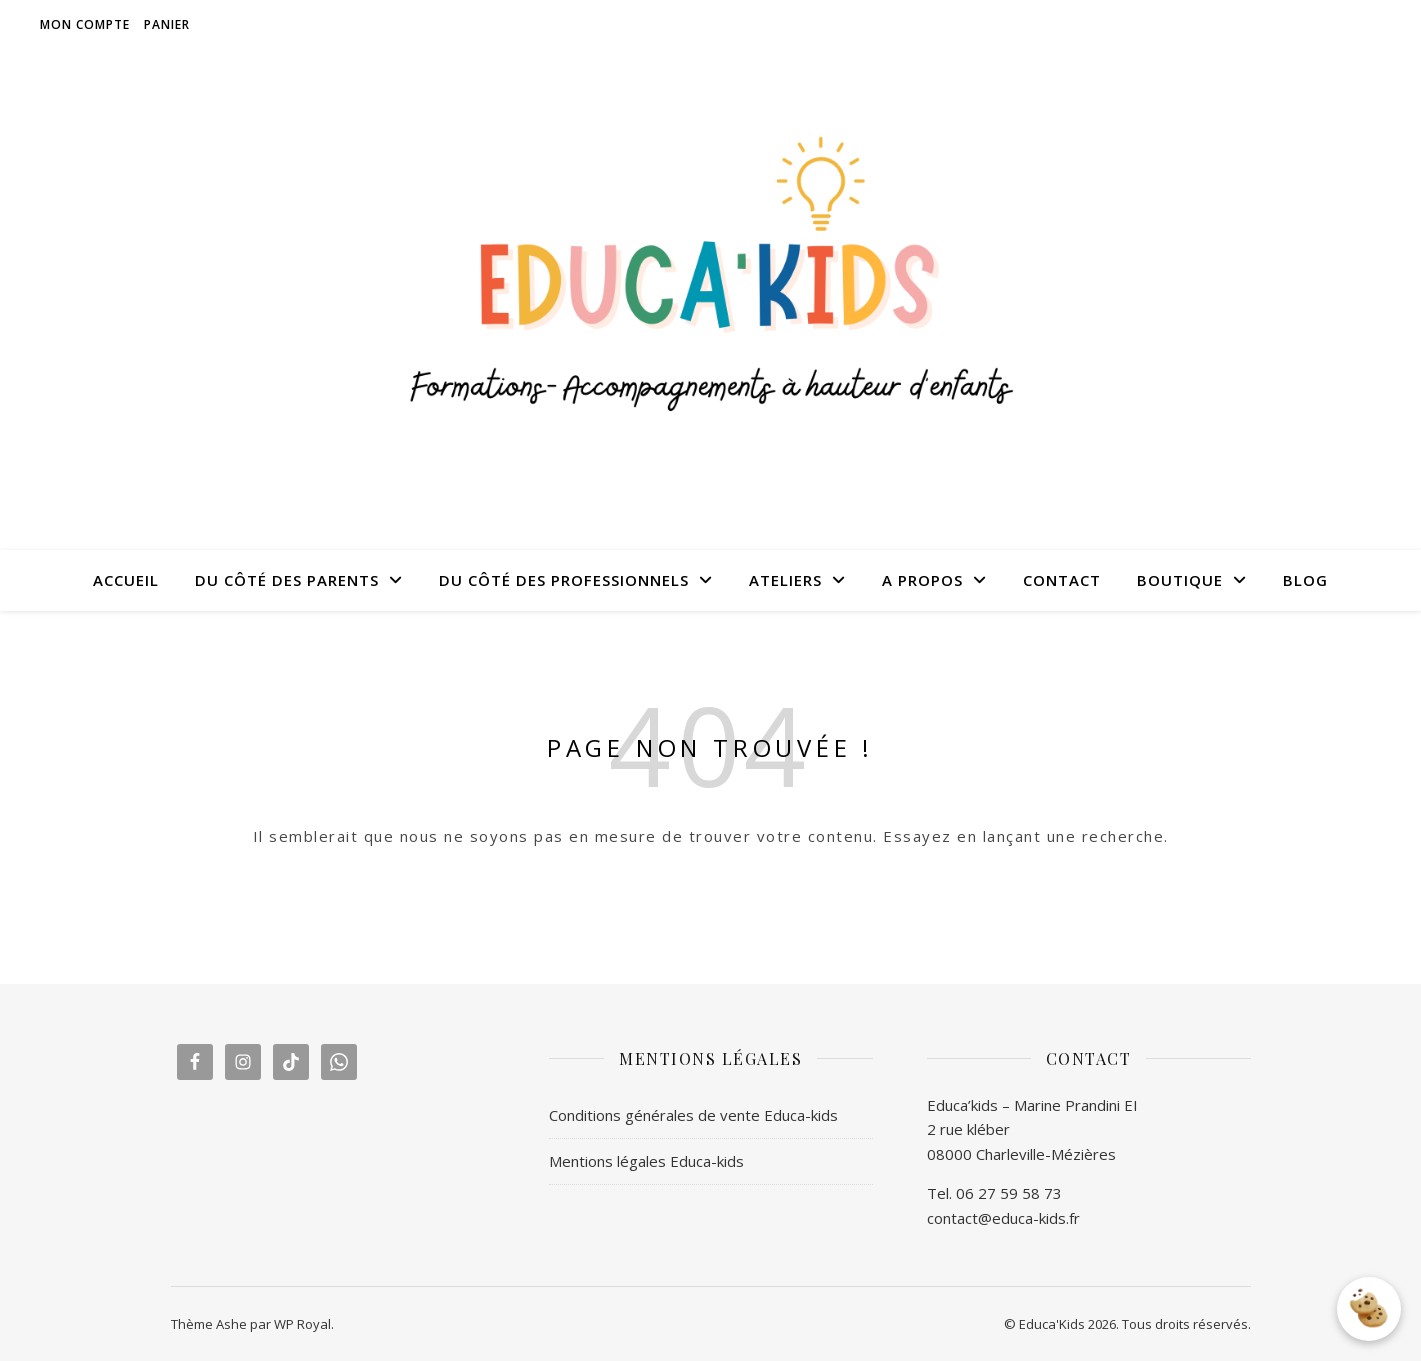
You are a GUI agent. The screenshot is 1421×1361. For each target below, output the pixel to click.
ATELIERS (785, 580)
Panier (167, 24)
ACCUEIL (126, 580)
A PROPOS (922, 580)
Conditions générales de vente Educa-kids (693, 1115)
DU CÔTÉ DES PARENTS (287, 580)
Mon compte (85, 24)
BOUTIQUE (1180, 580)
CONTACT (1062, 580)
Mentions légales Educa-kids (646, 1161)
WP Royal (302, 1324)
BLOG (1305, 580)
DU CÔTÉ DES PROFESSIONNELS (564, 580)
